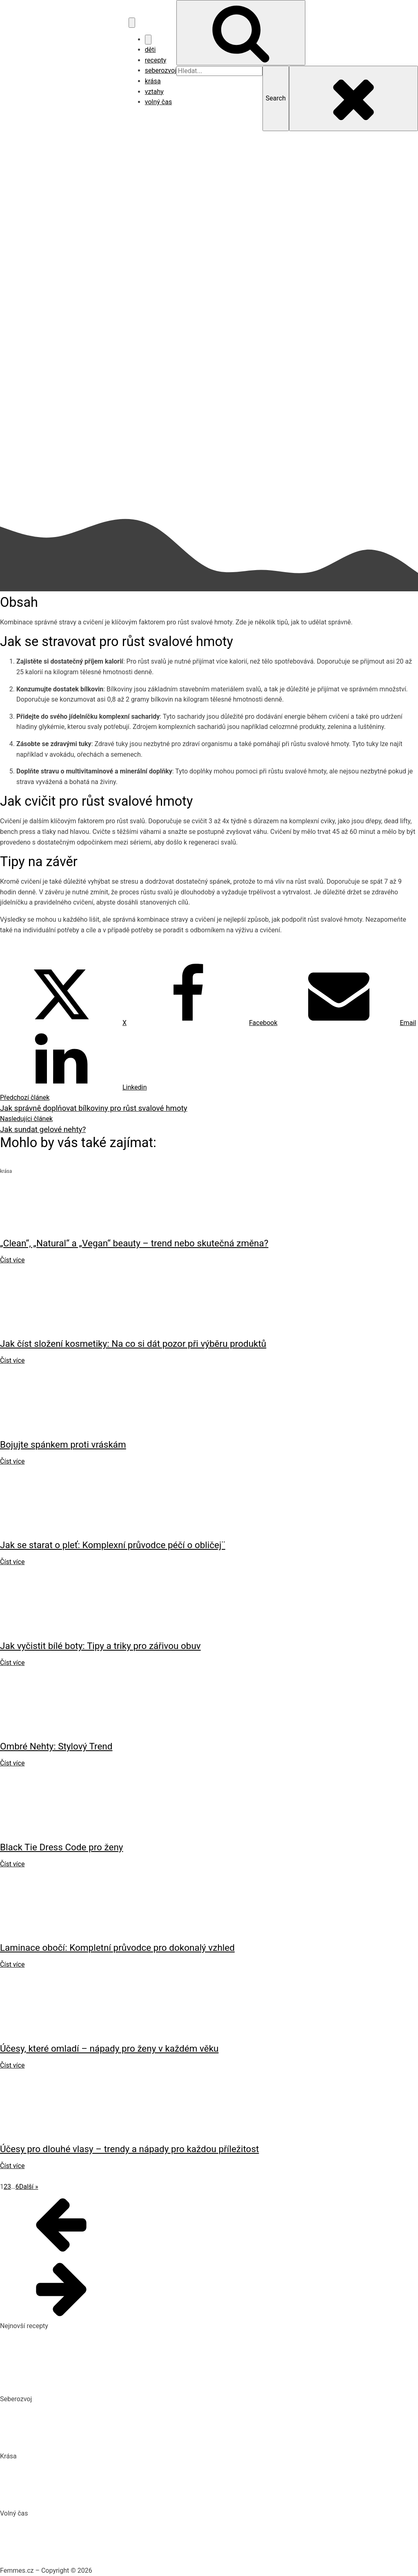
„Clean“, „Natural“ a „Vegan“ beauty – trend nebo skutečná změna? (95, 2466)
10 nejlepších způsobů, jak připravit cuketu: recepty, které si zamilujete (101, 2367)
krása (153, 81)
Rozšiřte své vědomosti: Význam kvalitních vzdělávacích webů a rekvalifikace (111, 2441)
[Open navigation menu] (132, 22)
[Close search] (353, 98)
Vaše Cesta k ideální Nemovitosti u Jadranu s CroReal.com (85, 2555)
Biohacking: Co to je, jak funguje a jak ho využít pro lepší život (88, 2409)
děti (150, 49)
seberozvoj (160, 70)
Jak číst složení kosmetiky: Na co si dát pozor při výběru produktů (94, 2482)
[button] (209, 2224)
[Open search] (240, 32)
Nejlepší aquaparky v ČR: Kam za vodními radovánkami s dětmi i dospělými (108, 2524)
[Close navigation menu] (148, 40)
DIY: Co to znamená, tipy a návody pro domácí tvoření (76, 2539)
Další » (28, 2186)
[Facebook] (202, 1023)
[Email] (347, 1023)
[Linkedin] (73, 1087)
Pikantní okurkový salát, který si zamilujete (61, 2336)
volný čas (158, 102)
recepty (155, 60)
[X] (63, 1023)
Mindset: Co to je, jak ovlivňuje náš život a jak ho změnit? (81, 2425)
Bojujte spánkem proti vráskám (45, 2498)
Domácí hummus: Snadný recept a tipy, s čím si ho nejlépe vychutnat (99, 2352)
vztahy (154, 92)
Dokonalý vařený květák (34, 2383)
